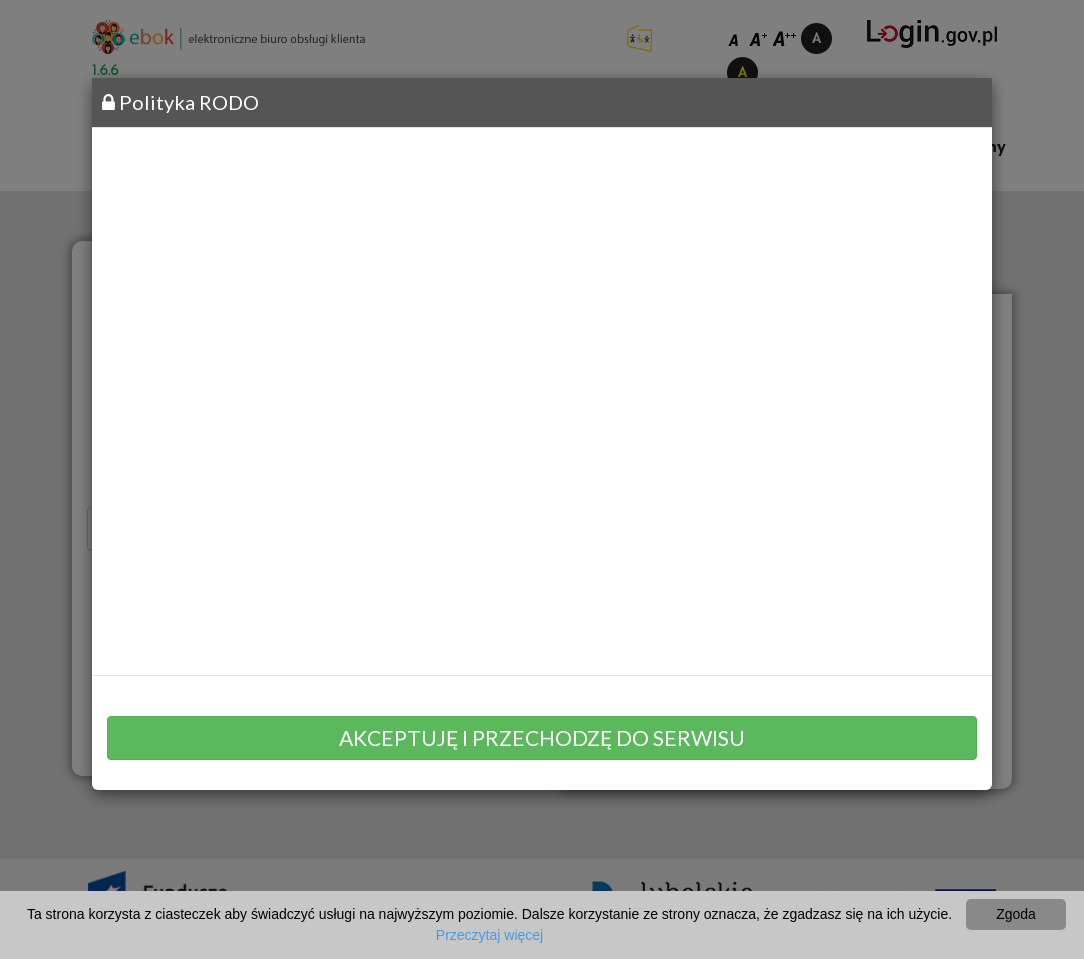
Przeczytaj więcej (489, 935)
